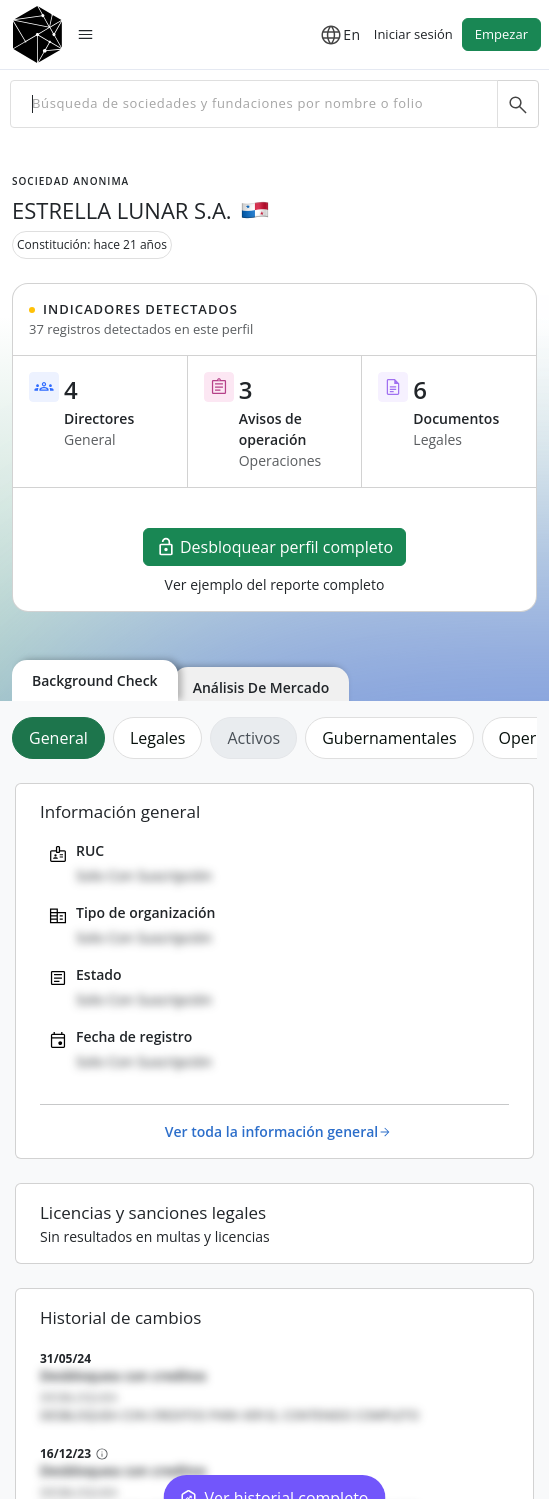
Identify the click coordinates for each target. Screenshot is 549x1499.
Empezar (501, 34)
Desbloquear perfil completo (274, 547)
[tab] (62, 738)
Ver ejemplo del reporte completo (275, 584)
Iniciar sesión (413, 34)
